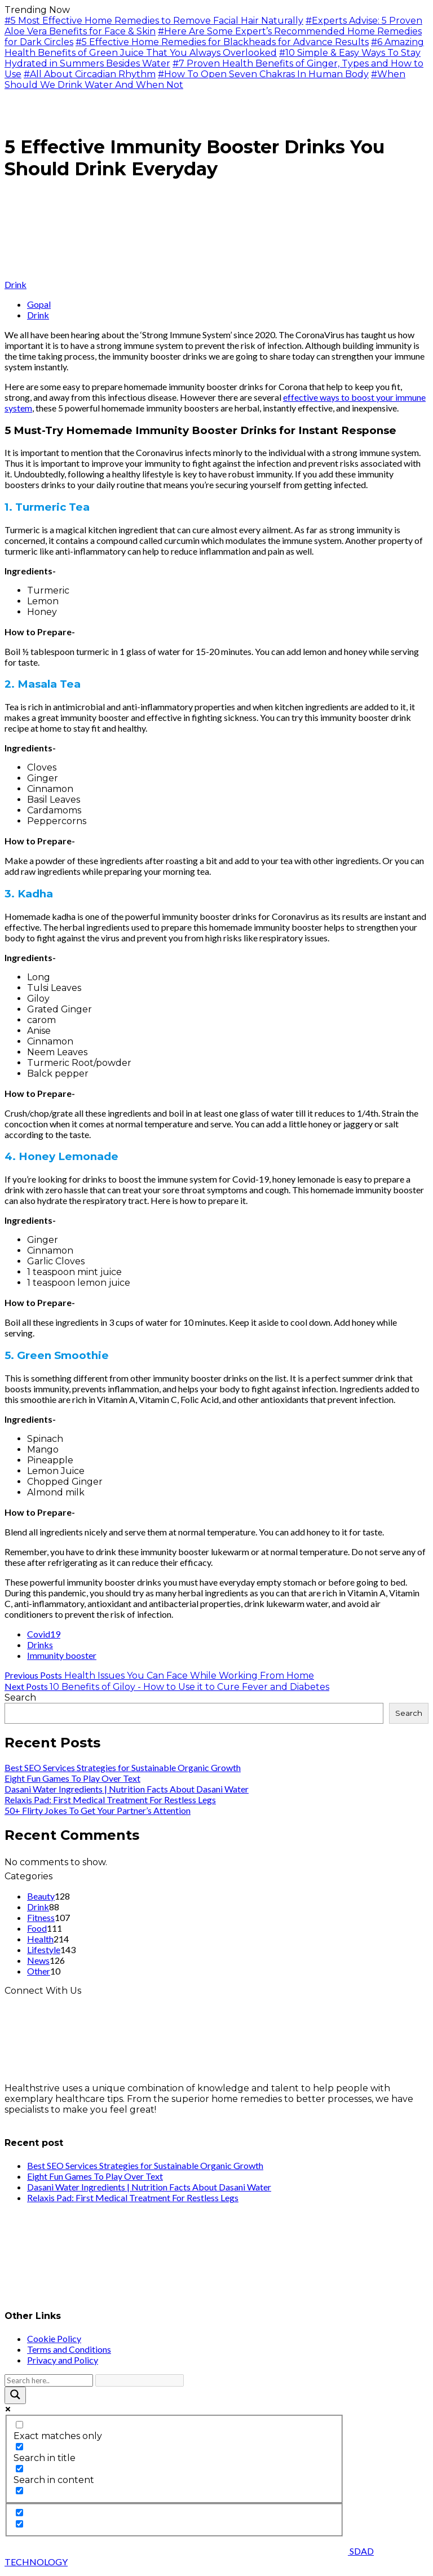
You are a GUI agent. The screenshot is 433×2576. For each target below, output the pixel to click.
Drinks (40, 1644)
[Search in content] (19, 2468)
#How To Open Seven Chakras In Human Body (263, 74)
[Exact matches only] (19, 2424)
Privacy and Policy (62, 2359)
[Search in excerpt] (19, 2490)
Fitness (41, 1917)
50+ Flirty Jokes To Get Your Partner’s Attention (98, 1810)
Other (38, 1971)
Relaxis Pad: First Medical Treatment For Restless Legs (110, 1799)
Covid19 (43, 1633)
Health (40, 1938)
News (38, 1960)
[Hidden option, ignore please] (19, 2512)
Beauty (41, 1896)
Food (37, 1928)
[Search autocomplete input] (139, 2380)
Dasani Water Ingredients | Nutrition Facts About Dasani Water (127, 1788)
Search (20, 1697)
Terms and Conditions (69, 2349)
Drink (15, 284)
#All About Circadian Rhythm (90, 74)
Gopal (39, 304)
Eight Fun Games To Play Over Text (72, 1778)
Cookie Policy (54, 2338)
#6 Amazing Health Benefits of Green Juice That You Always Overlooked (214, 47)
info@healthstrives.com (58, 2120)
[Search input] (49, 2380)
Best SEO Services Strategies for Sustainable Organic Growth (123, 1767)
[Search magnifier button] (15, 2395)
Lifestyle (43, 1949)
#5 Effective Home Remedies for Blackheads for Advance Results (222, 42)
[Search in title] (19, 2446)
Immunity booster (61, 1655)
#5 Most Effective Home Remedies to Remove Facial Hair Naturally (154, 20)
